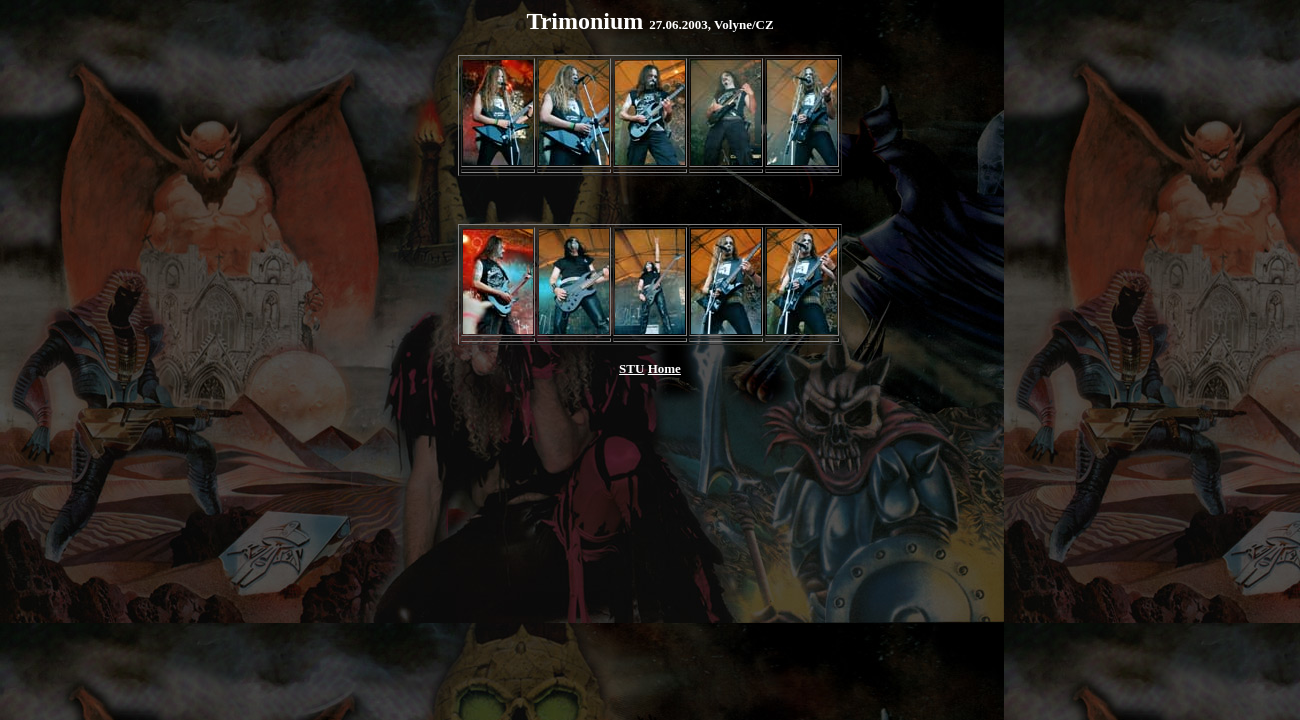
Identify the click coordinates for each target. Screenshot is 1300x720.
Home (664, 368)
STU (631, 368)
